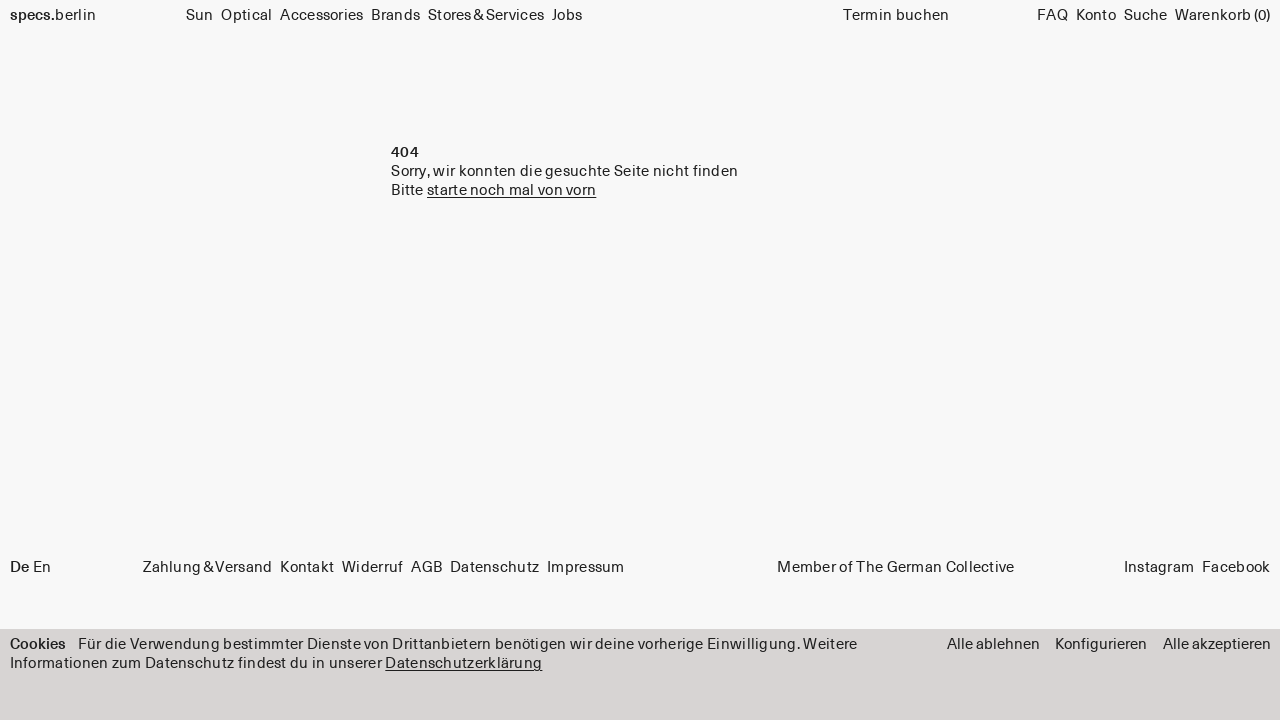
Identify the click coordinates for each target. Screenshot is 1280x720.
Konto (1096, 15)
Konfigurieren (1101, 644)
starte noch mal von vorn (511, 190)
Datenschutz (494, 568)
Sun (200, 15)
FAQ (1052, 15)
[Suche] (1145, 15)
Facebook (1236, 568)
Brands (395, 15)
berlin (53, 15)
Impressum (586, 568)
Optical (246, 15)
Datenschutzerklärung (463, 663)
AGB (426, 568)
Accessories (321, 15)
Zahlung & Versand (207, 568)
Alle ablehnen (993, 644)
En (42, 568)
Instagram (1159, 568)
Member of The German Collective (895, 568)
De (19, 568)
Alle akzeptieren (1217, 644)
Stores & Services (486, 15)
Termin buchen (896, 15)
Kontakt (307, 568)
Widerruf (372, 568)
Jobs (567, 15)
